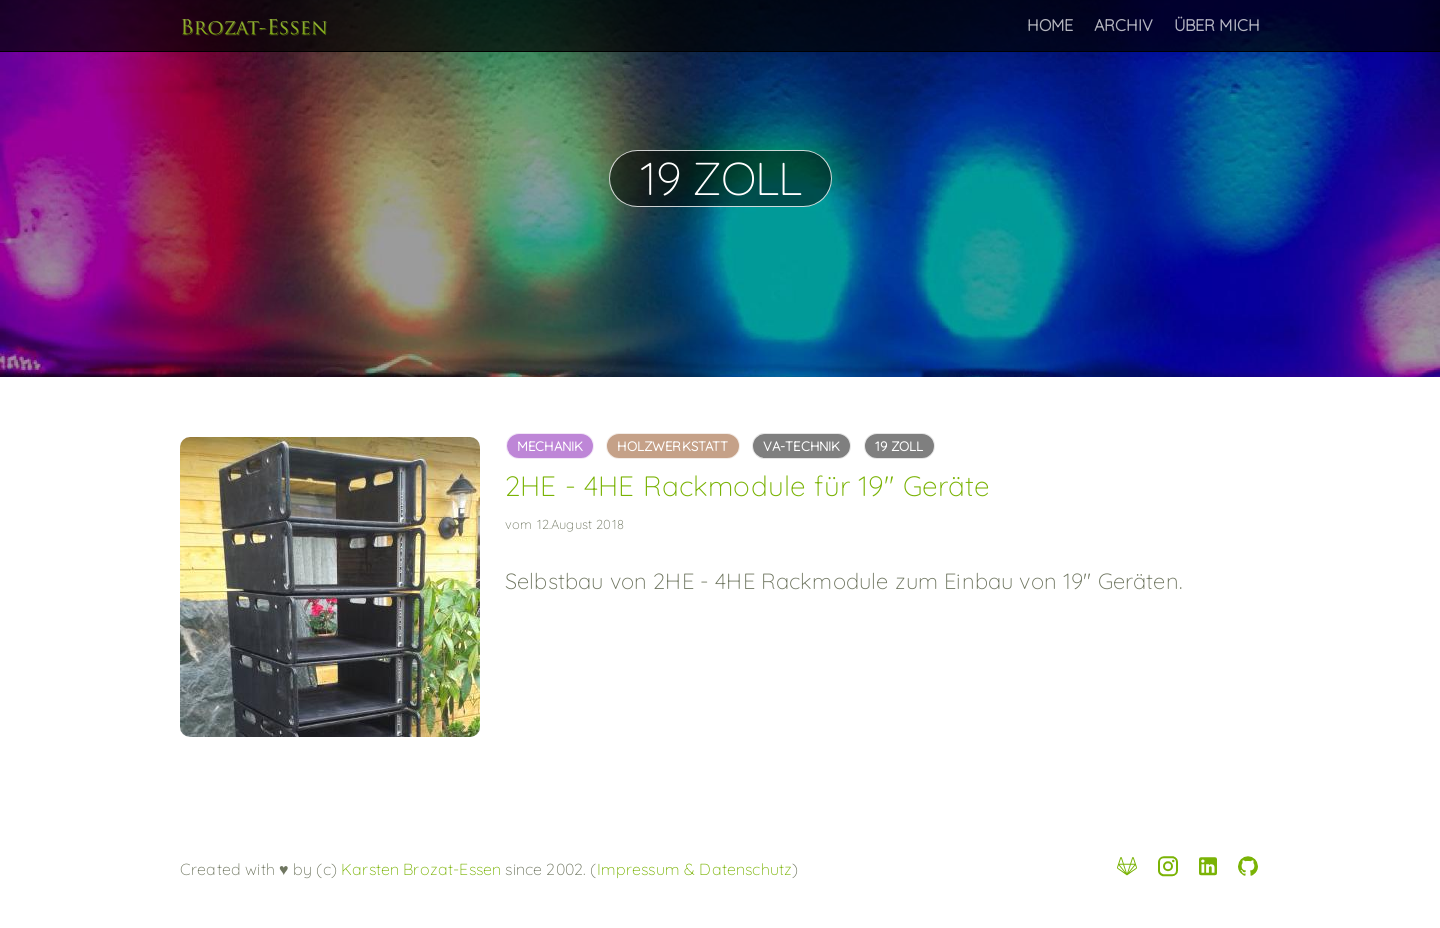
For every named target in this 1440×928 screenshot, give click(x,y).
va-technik (802, 446)
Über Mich (1217, 25)
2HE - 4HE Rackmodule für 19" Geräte (748, 485)
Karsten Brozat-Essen (419, 869)
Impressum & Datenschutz (695, 869)
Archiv (1124, 25)
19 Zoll (899, 446)
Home (1050, 25)
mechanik (550, 446)
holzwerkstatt (672, 446)
